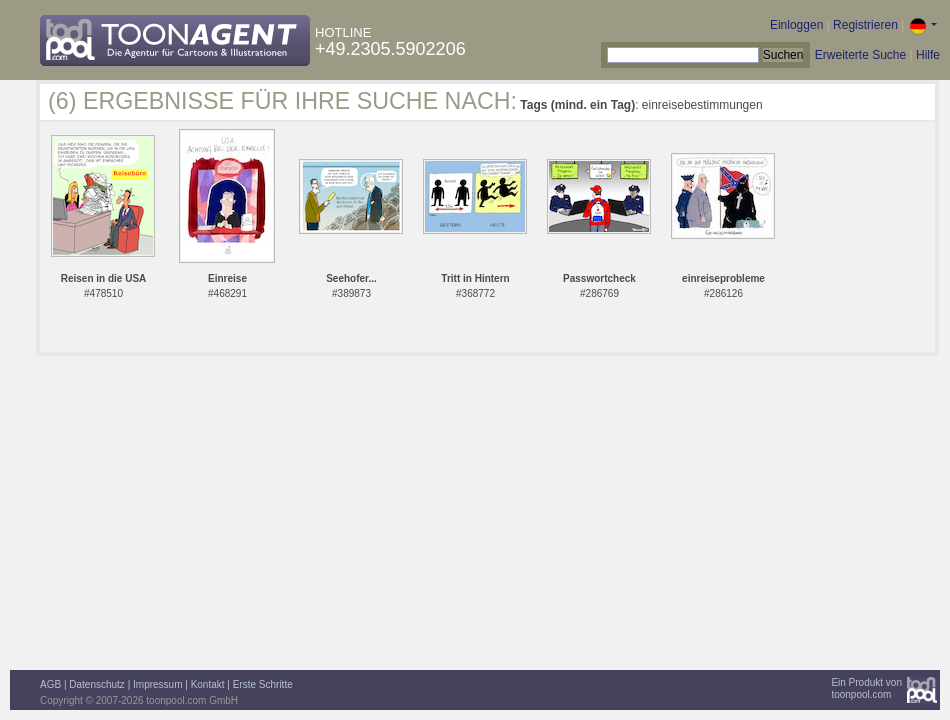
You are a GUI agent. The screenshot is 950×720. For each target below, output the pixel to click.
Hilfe (928, 55)
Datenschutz (97, 684)
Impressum (157, 684)
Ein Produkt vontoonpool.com (866, 688)
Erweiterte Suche (860, 55)
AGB (50, 684)
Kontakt (208, 684)
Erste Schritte (263, 684)
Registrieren (865, 25)
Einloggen (796, 25)
